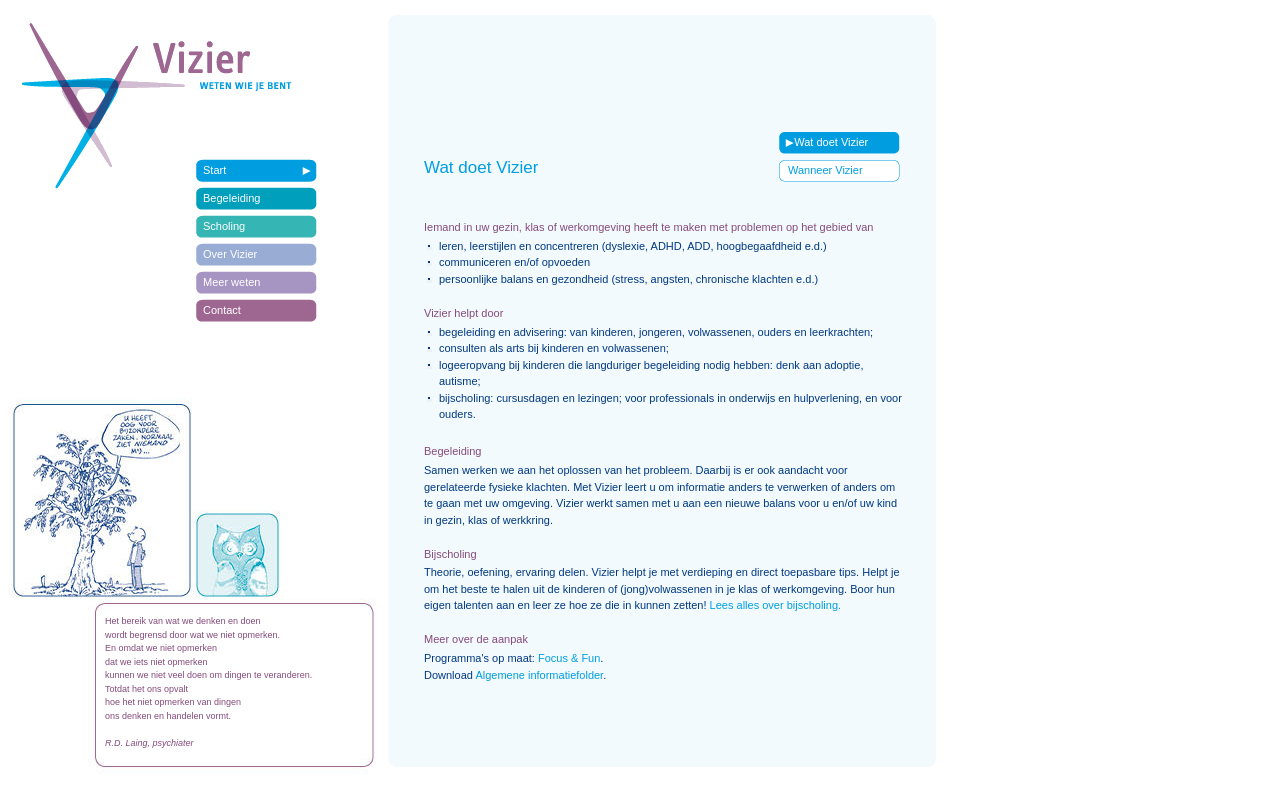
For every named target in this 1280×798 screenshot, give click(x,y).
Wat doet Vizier (823, 142)
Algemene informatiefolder (539, 675)
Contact (222, 310)
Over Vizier (230, 254)
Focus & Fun (569, 658)
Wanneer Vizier (825, 170)
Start (214, 170)
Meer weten (231, 282)
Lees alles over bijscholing (774, 605)
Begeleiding (232, 198)
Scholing (224, 226)
